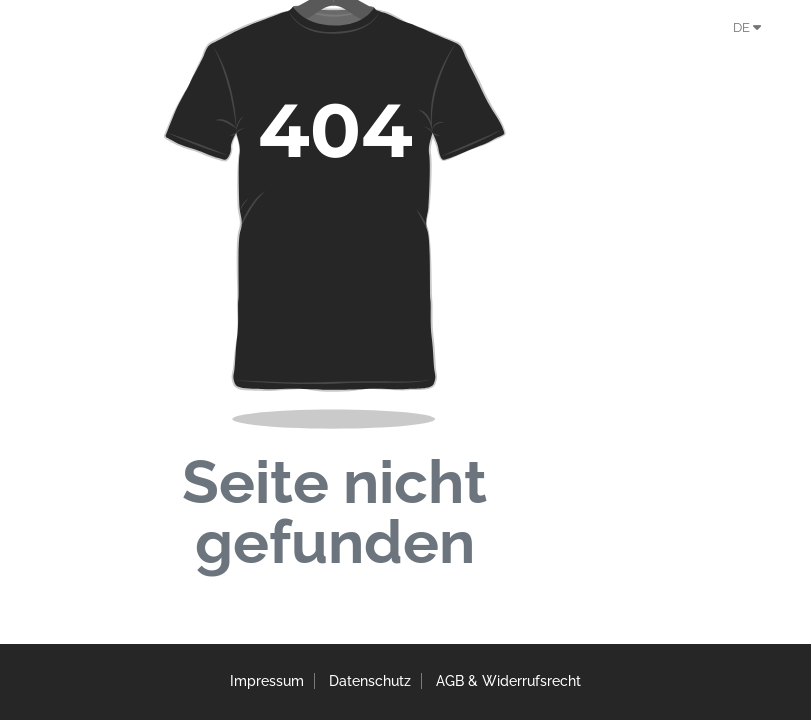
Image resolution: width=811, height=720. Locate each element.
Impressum (257, 682)
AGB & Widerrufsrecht (518, 682)
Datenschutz (370, 682)
